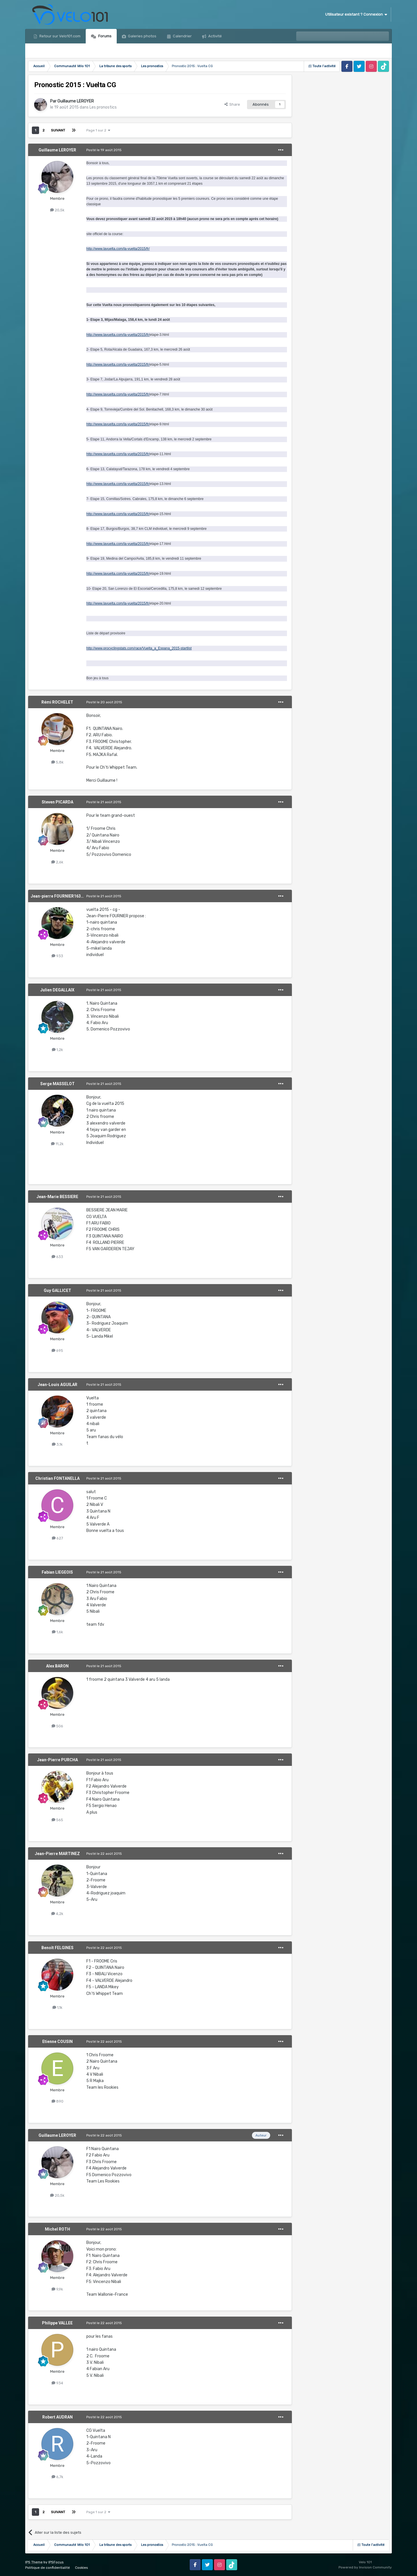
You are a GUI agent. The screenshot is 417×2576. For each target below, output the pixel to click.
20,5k (57, 210)
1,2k (57, 1050)
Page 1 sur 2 (98, 130)
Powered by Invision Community (365, 2567)
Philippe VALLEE (57, 2323)
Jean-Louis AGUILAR (57, 1384)
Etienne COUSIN (57, 2041)
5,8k (57, 762)
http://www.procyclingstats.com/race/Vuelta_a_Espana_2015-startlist (139, 648)
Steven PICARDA (57, 802)
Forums (104, 36)
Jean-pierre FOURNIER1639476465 (64, 896)
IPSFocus (56, 2562)
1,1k (57, 2007)
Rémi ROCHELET (57, 702)
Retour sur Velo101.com (60, 36)
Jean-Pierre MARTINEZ (57, 1853)
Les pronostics (103, 107)
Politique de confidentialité (47, 2568)
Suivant (58, 130)
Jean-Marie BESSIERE (57, 1196)
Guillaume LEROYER (75, 101)
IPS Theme (34, 2562)
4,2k (57, 1914)
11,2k (57, 1144)
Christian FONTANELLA (57, 1478)
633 (57, 1257)
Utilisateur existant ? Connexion (356, 14)
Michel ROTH (57, 2229)
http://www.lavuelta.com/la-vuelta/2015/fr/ (118, 249)
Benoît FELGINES (57, 1947)
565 (57, 1820)
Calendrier (182, 36)
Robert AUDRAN (57, 2417)
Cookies (81, 2568)
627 (57, 1538)
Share (232, 104)
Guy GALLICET (57, 1290)
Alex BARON (57, 1666)
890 (57, 2101)
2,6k (57, 862)
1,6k (57, 1632)
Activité (214, 36)
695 (57, 1350)
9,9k (57, 2289)
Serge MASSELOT (57, 1083)
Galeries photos (141, 36)
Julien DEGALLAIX (57, 990)
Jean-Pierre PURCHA (57, 1759)
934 (57, 2383)
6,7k (57, 2477)
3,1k (57, 1444)
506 (57, 1726)
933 (57, 956)
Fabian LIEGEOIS (57, 1572)
